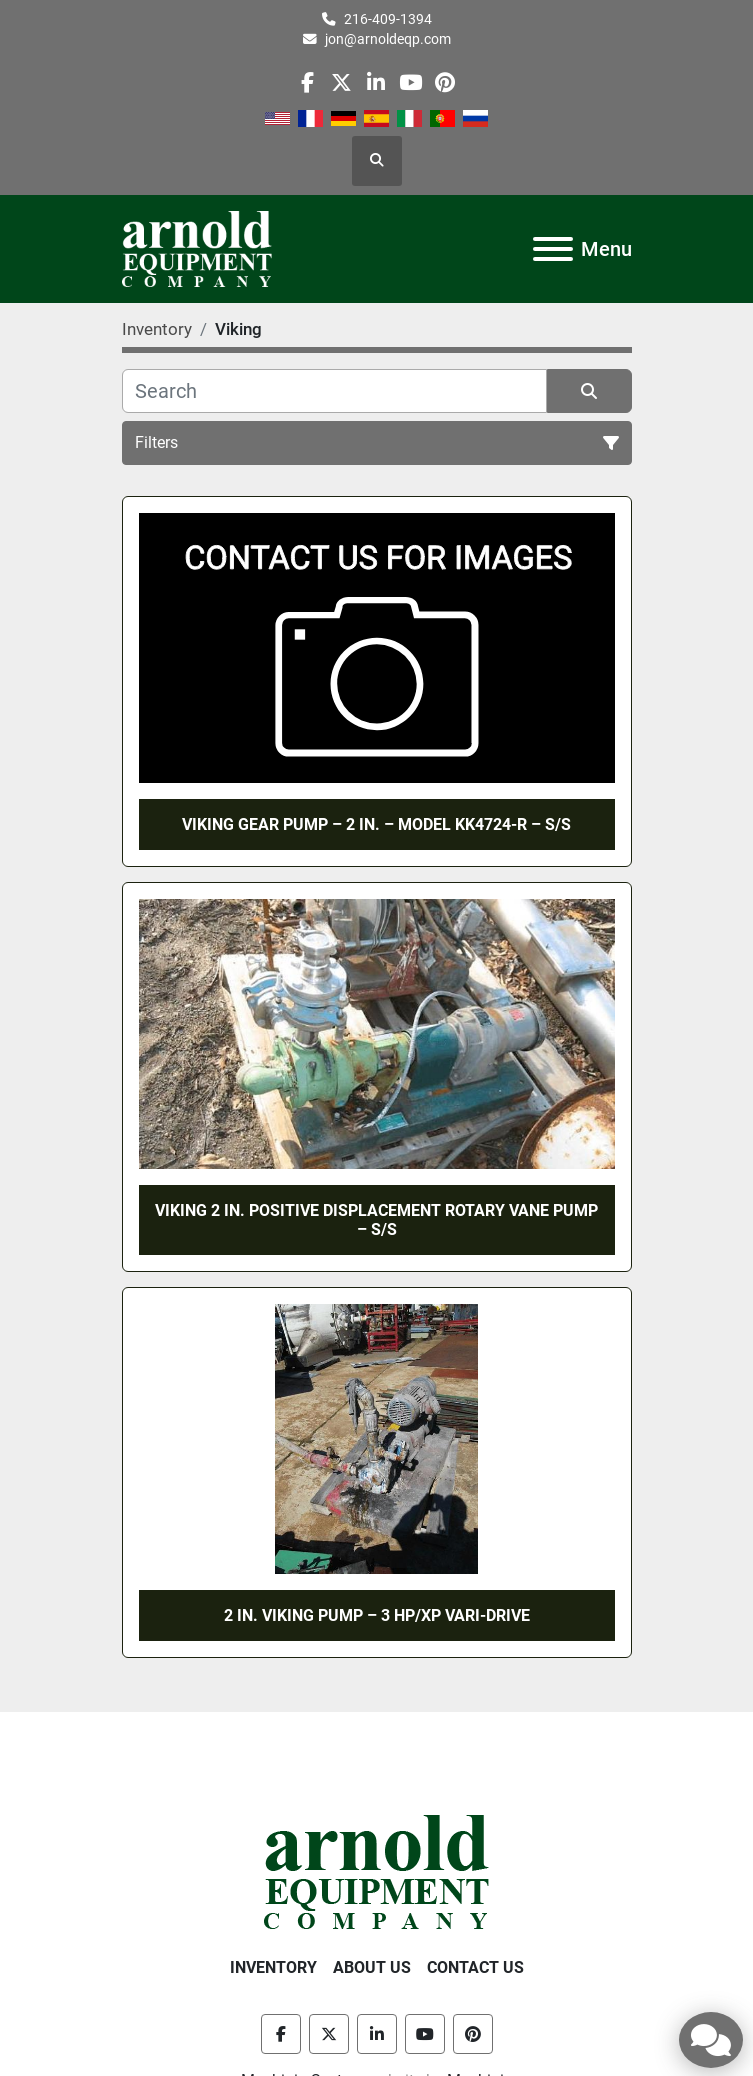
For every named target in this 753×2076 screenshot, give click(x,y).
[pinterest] (444, 82)
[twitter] (341, 82)
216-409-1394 (388, 19)
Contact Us (475, 1967)
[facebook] (307, 82)
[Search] (334, 391)
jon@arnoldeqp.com (388, 39)
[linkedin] (375, 82)
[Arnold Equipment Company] (376, 1871)
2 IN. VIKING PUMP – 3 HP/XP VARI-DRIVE (377, 1615)
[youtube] (410, 82)
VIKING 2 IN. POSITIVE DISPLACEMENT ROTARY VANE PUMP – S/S (376, 1220)
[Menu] (553, 249)
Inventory (273, 1967)
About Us (372, 1967)
